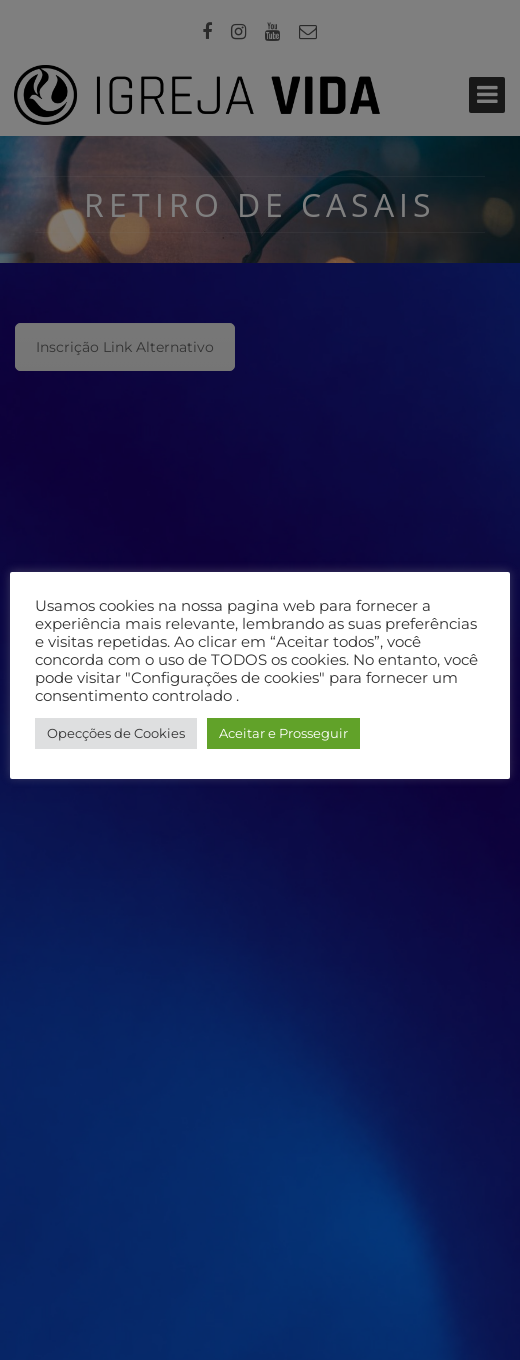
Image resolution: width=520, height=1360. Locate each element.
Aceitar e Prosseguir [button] (283, 733)
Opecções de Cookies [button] (116, 733)
